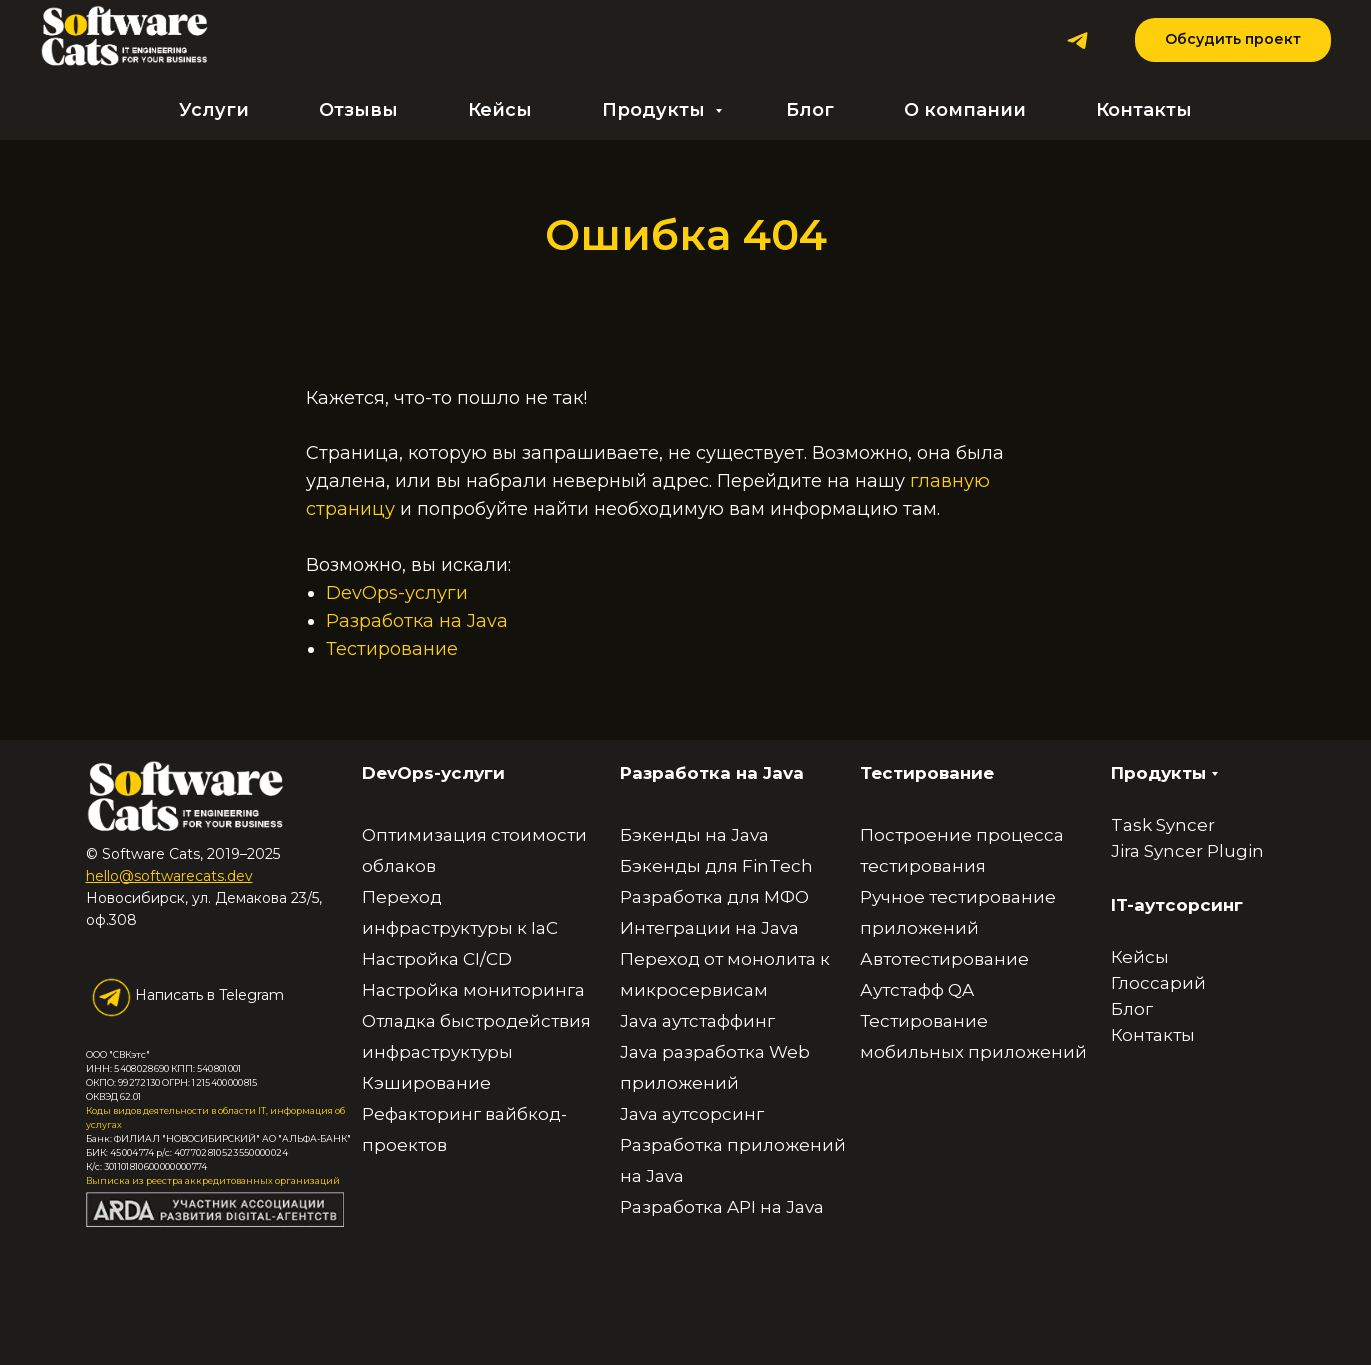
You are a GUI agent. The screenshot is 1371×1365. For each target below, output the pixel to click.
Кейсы (500, 110)
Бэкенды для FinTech (716, 866)
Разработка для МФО (714, 897)
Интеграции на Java (709, 928)
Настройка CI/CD (437, 959)
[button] (1233, 40)
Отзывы (358, 110)
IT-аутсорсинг (1177, 905)
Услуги (214, 110)
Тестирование (392, 649)
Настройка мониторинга (473, 990)
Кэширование (426, 1083)
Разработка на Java (417, 621)
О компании (965, 110)
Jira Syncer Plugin (1187, 851)
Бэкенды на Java (694, 835)
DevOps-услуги (397, 593)
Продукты (656, 110)
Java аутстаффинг (697, 1021)
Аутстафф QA (917, 990)
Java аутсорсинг (692, 1114)
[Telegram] (1077, 40)
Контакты (1144, 110)
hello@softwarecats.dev (169, 876)
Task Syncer (1163, 825)
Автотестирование (944, 959)
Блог (810, 110)
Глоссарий (1158, 983)
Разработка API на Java (722, 1207)
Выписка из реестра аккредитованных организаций (213, 1180)
